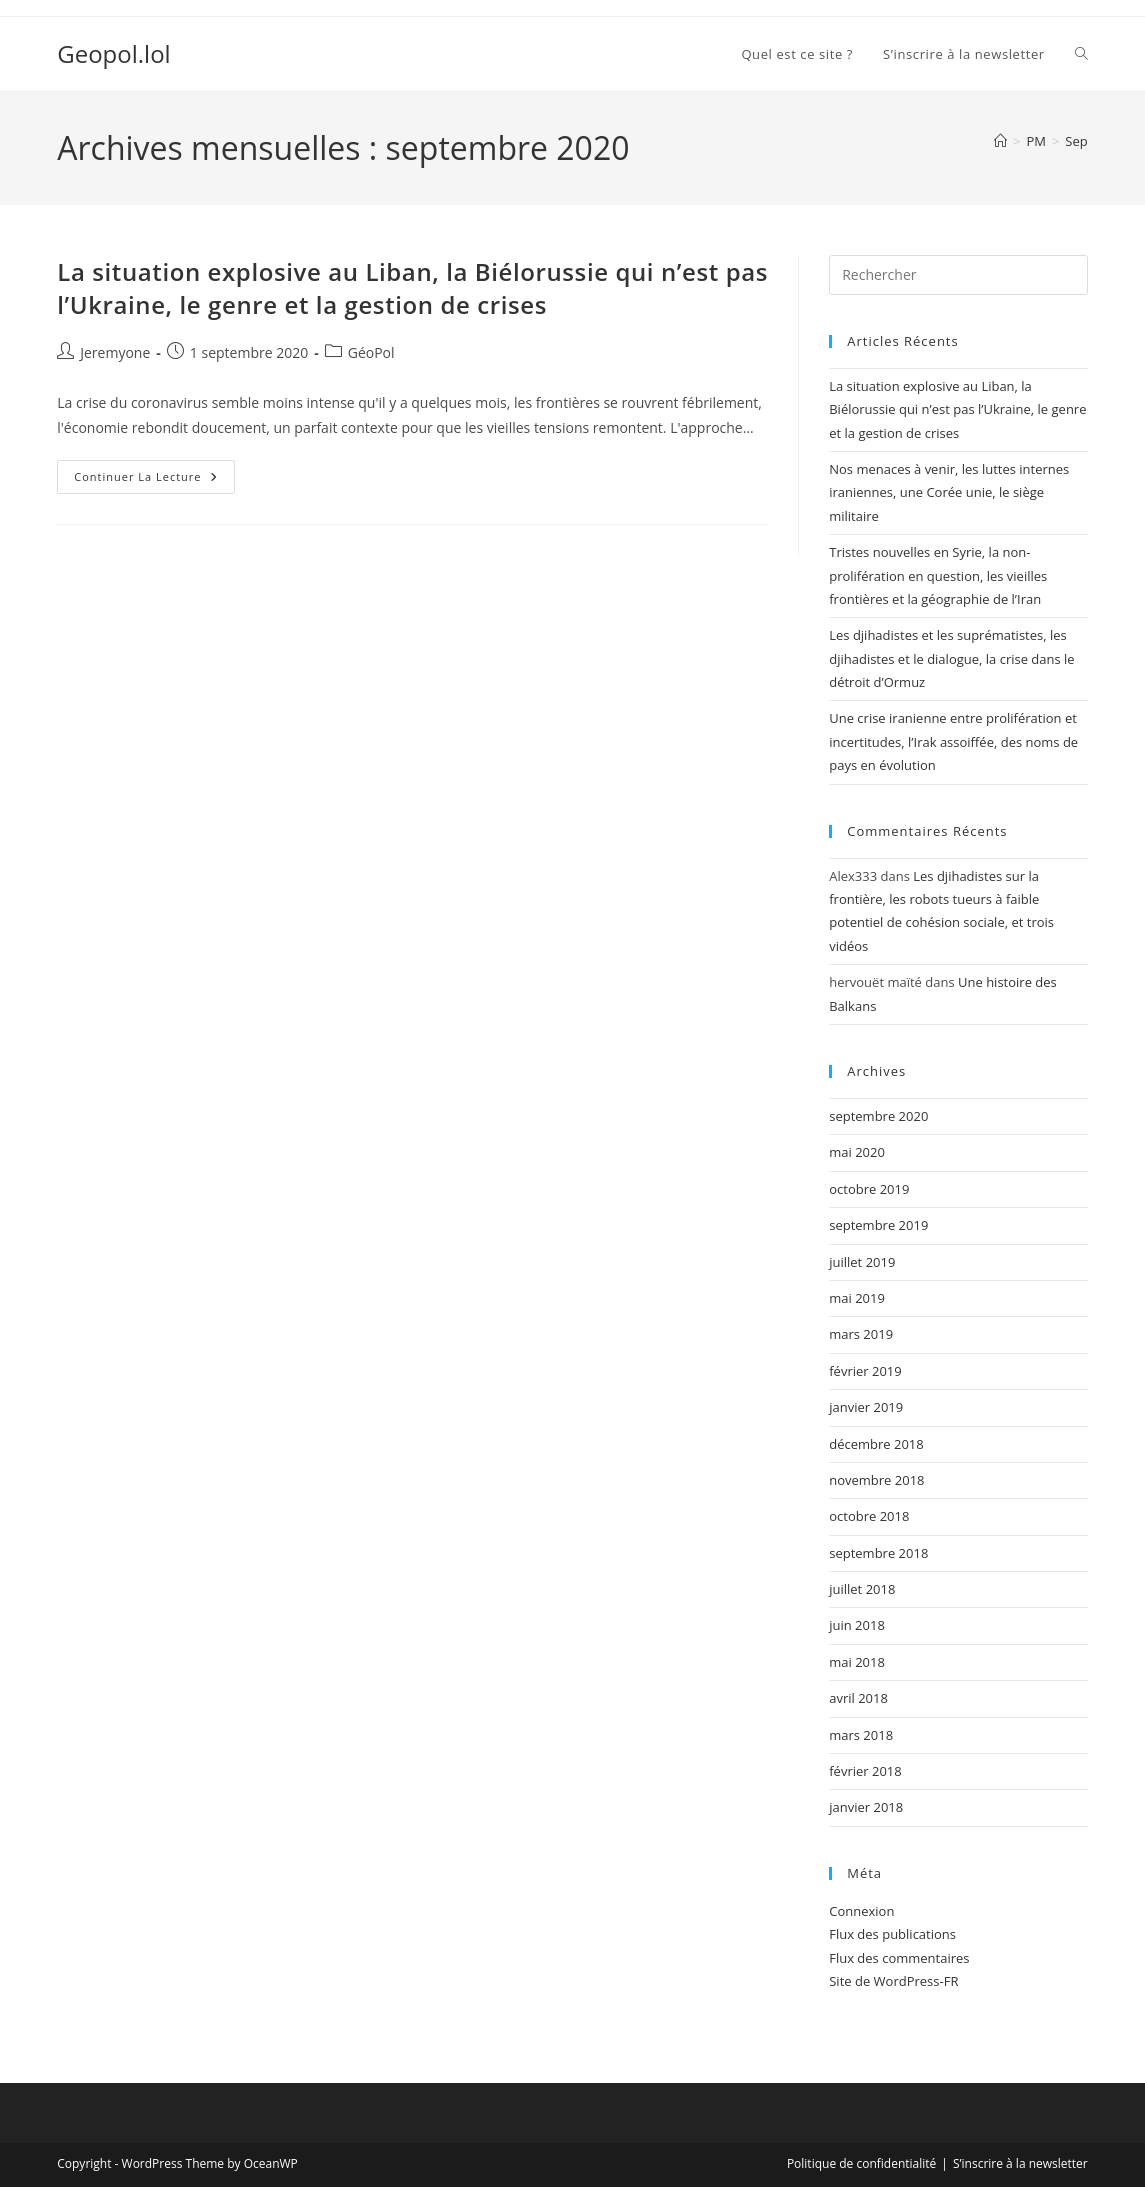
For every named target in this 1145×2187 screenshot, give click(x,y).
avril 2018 (858, 1698)
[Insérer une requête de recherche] (958, 275)
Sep (1076, 141)
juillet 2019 (862, 1262)
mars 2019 (861, 1334)
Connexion (861, 1911)
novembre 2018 (876, 1480)
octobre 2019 (869, 1189)
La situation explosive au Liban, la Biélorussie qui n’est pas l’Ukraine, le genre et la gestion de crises (412, 288)
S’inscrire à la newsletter (1020, 2163)
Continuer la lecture (154, 480)
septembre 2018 (878, 1553)
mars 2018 (861, 1735)
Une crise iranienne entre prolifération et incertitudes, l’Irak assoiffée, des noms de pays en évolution (953, 741)
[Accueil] (1000, 141)
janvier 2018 (866, 1807)
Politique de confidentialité (861, 2163)
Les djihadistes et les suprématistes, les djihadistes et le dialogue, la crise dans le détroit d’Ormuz (951, 658)
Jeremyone (115, 352)
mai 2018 (857, 1662)
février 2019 (865, 1371)
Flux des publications (892, 1934)
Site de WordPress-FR (893, 1981)
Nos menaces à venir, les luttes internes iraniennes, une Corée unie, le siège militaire (949, 492)
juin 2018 (857, 1625)
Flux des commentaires (899, 1958)
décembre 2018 (876, 1444)
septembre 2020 (878, 1116)
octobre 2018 (869, 1516)
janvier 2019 (866, 1407)
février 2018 (865, 1771)
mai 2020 (857, 1152)
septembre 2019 (878, 1225)
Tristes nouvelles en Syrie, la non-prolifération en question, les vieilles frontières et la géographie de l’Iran (938, 575)
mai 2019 (857, 1298)
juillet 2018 (862, 1589)
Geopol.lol (113, 53)
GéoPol (371, 352)
